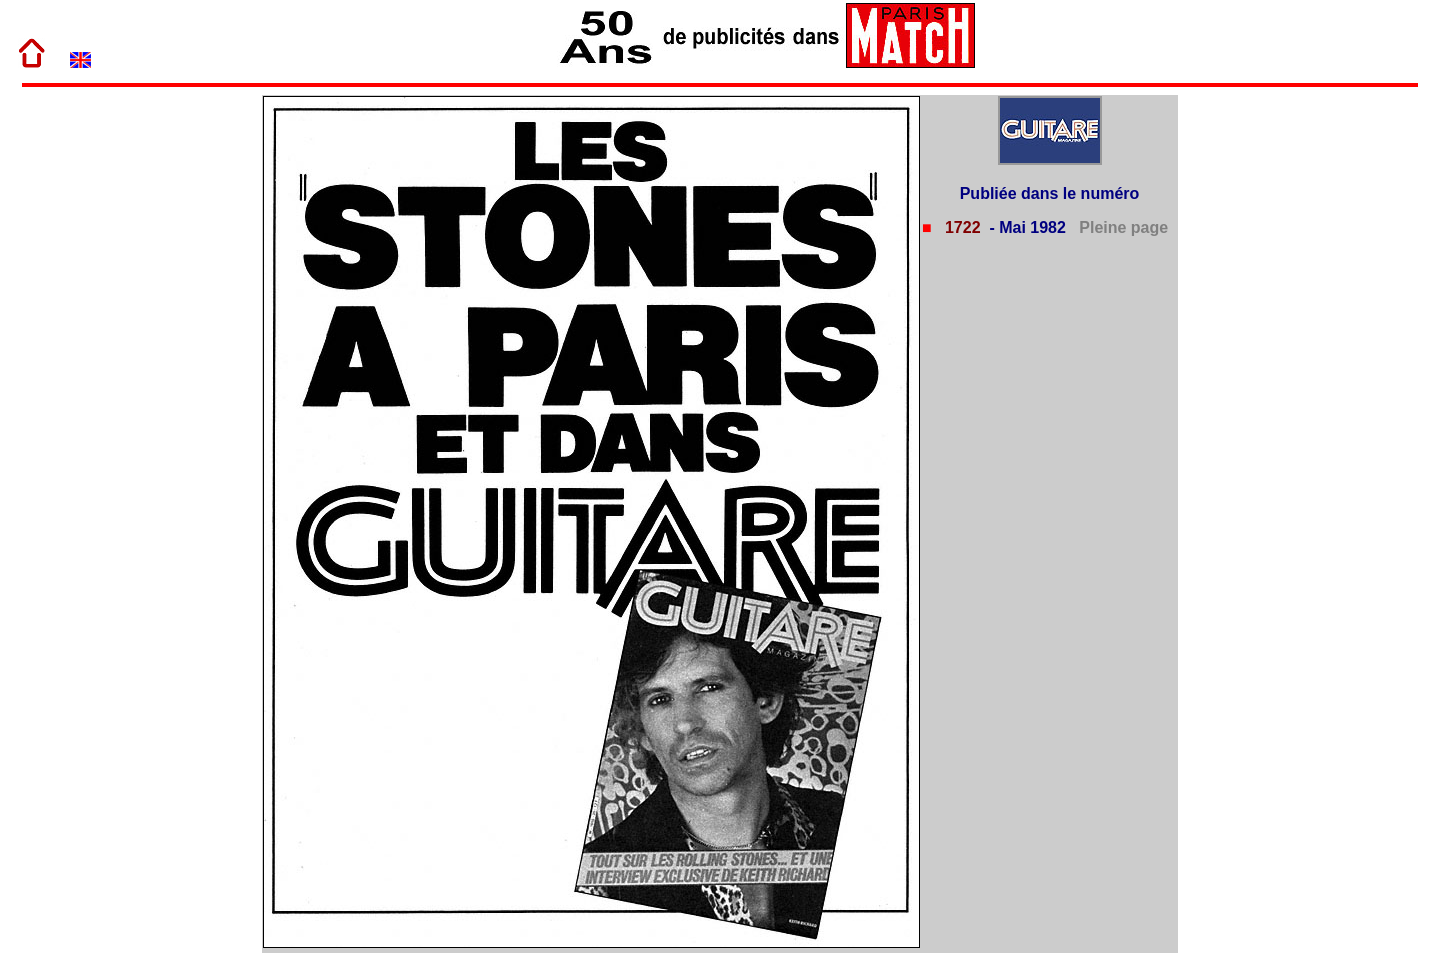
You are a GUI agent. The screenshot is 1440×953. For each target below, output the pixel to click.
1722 (960, 227)
